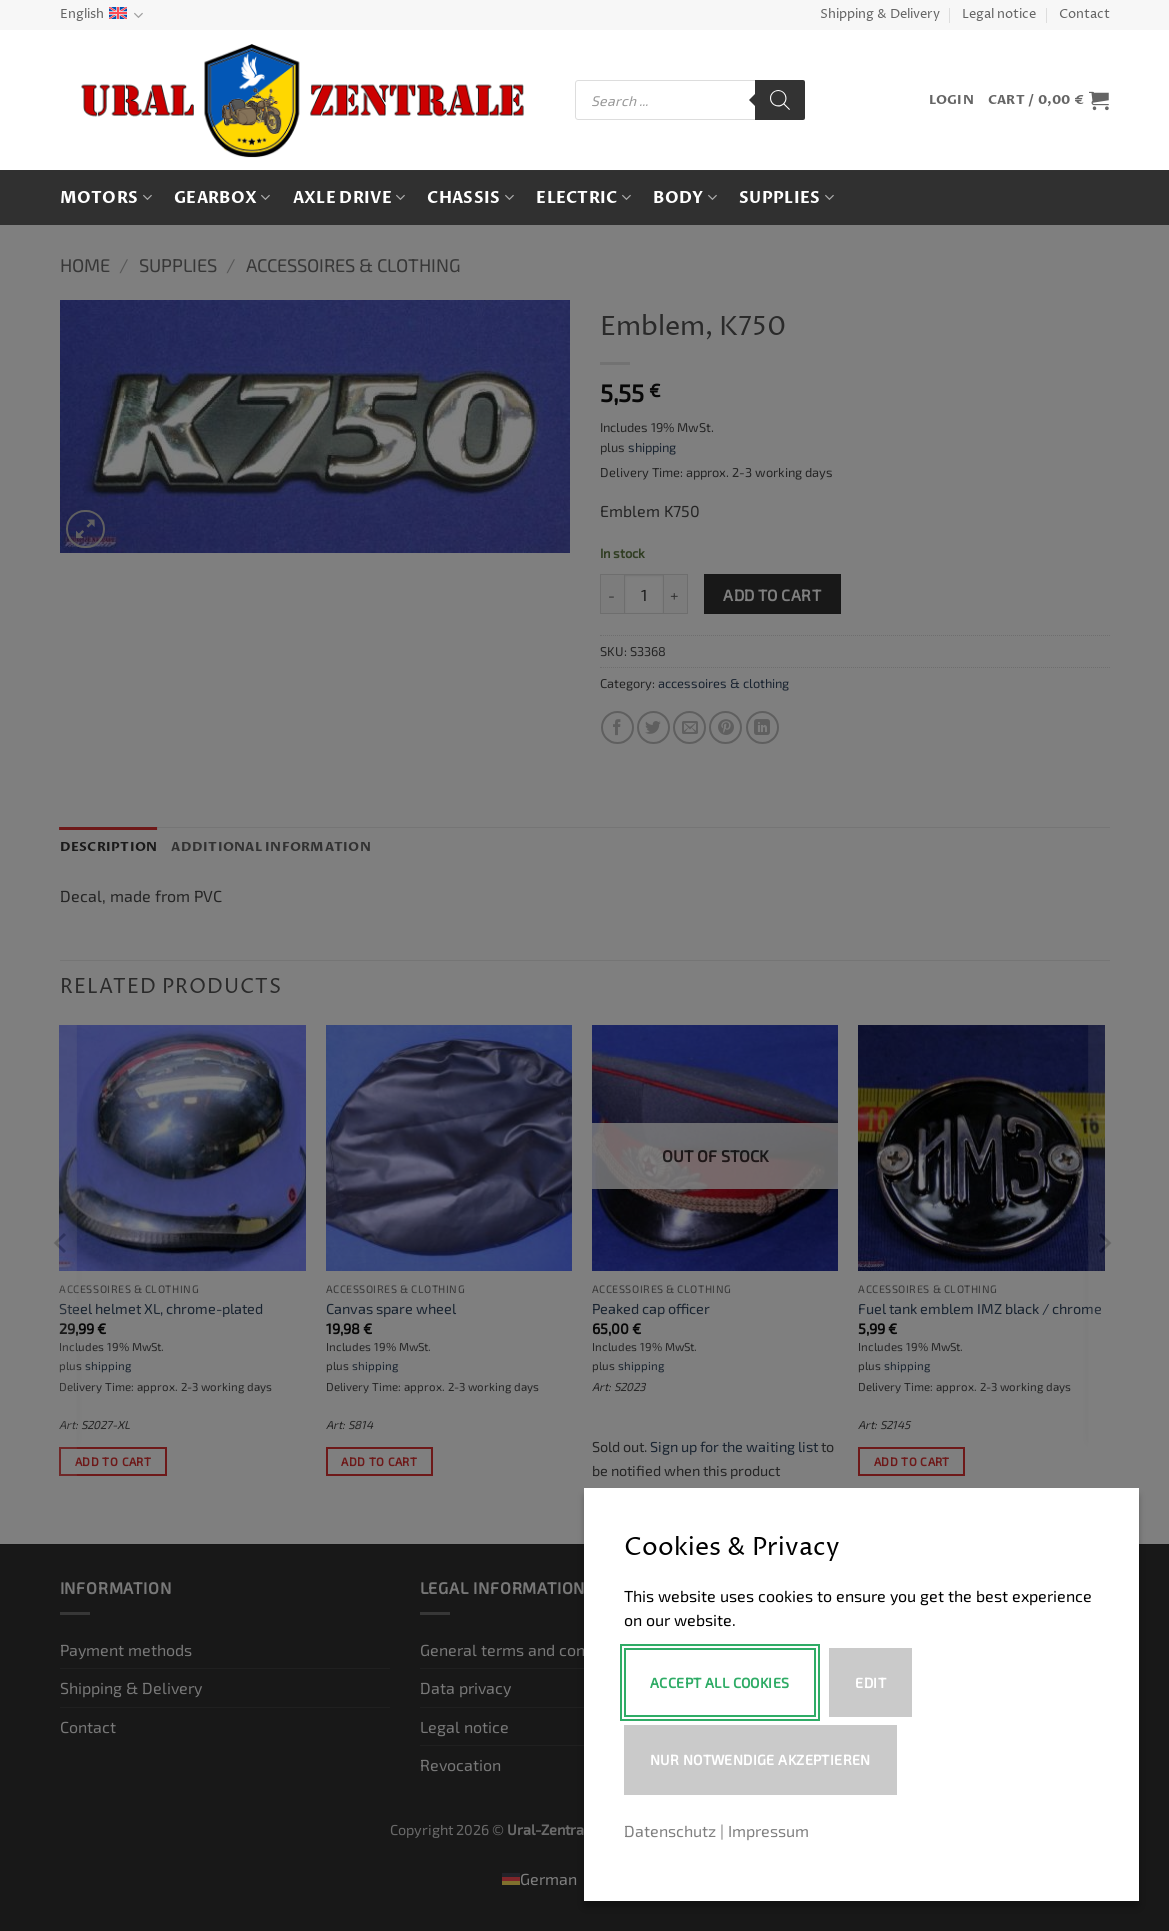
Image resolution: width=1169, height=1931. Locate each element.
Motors (106, 198)
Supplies (786, 198)
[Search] (780, 100)
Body (685, 198)
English (101, 15)
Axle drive (349, 198)
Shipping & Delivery (880, 14)
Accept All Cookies (720, 1682)
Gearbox (222, 198)
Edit (872, 1682)
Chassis (470, 198)
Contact (1084, 14)
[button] (951, 100)
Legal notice (999, 14)
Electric (583, 198)
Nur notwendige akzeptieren (760, 1759)
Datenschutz (670, 1830)
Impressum (768, 1830)
